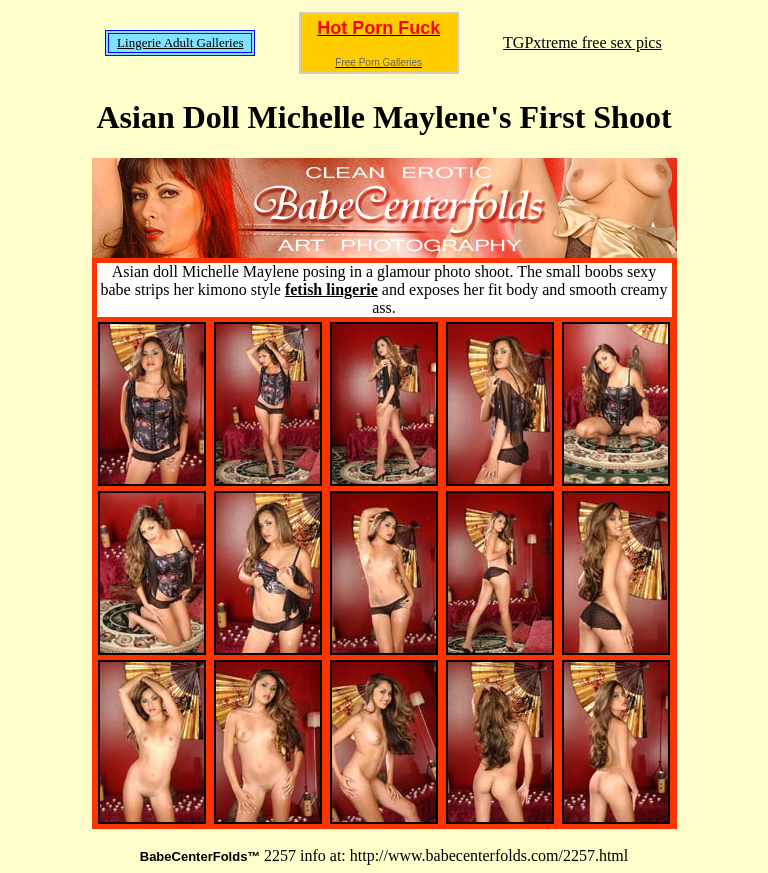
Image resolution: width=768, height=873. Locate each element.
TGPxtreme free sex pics (582, 42)
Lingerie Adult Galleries (180, 42)
